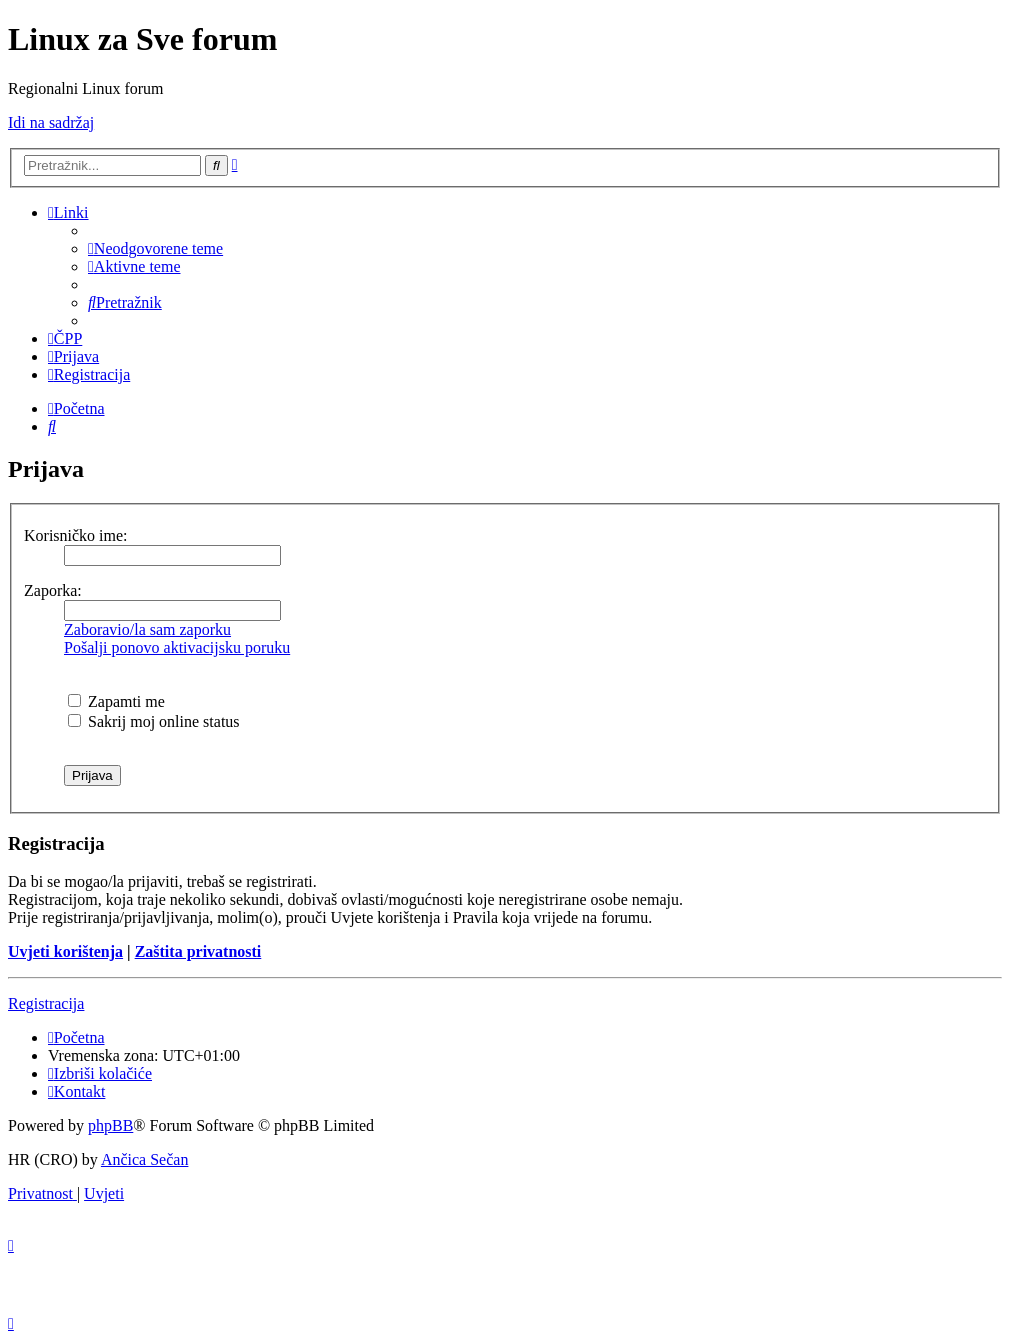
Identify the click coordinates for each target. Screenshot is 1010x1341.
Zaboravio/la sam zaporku (147, 629)
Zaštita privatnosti (198, 951)
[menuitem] (155, 248)
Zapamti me (116, 701)
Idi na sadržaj (51, 122)
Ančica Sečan (145, 1159)
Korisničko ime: (76, 535)
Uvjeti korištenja (65, 951)
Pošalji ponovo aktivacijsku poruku (177, 647)
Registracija (46, 1003)
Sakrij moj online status (154, 721)
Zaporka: (53, 590)
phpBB (110, 1125)
